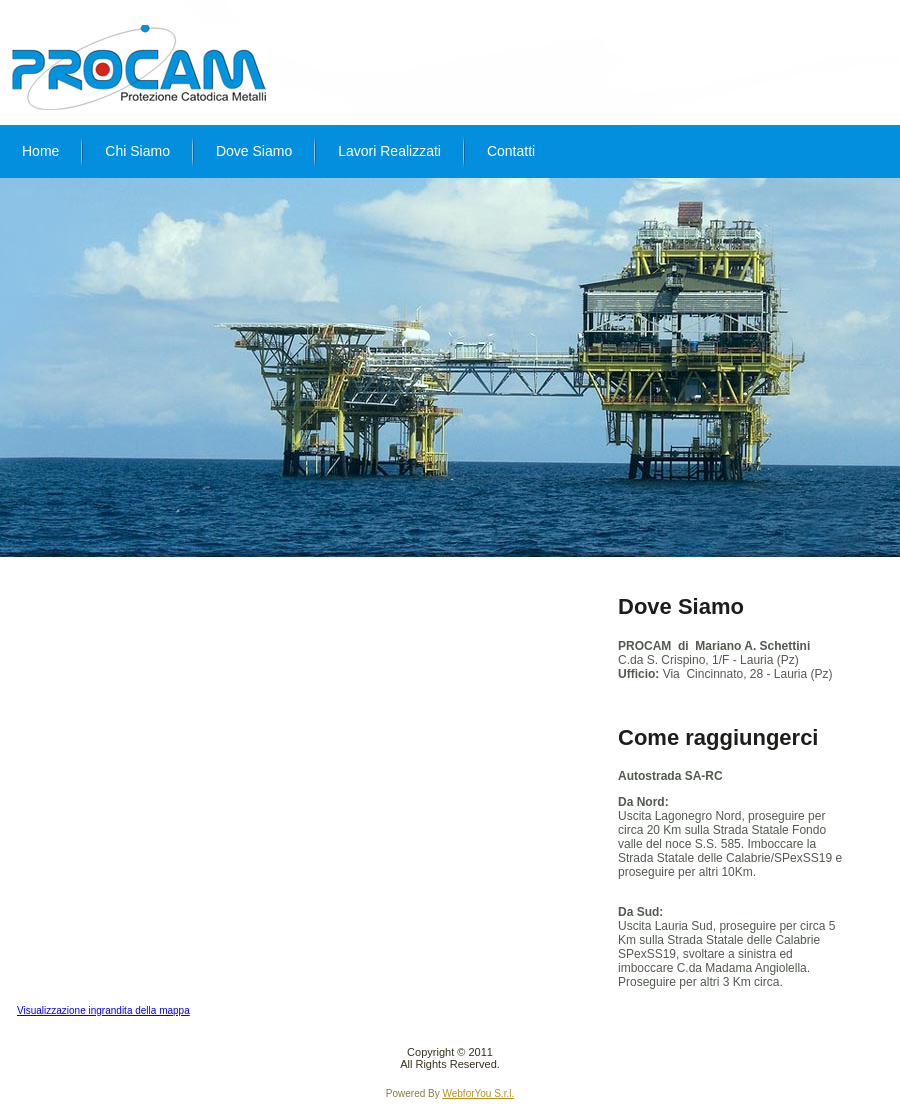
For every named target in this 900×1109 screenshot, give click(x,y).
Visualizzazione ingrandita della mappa (103, 1010)
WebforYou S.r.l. (478, 1093)
